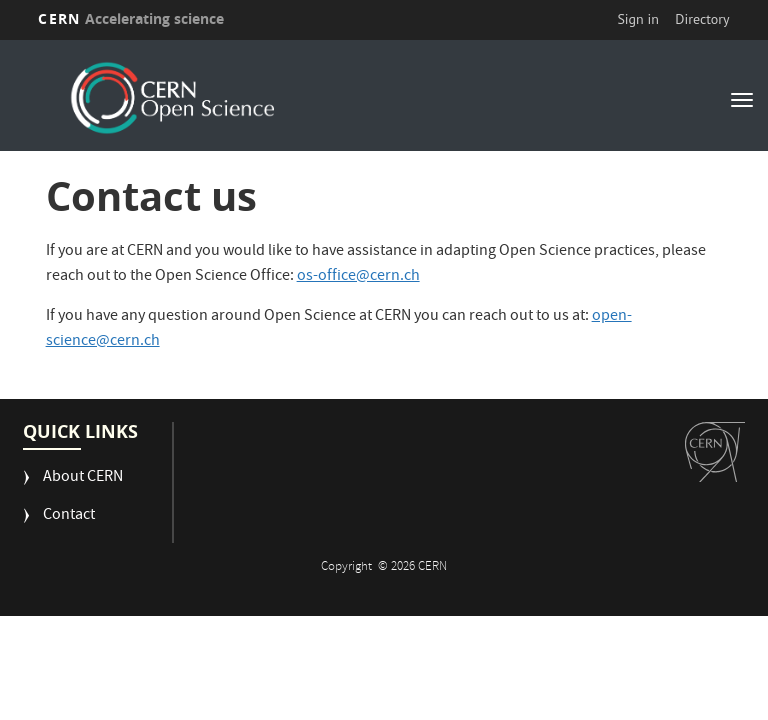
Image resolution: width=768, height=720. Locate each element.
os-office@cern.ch (358, 277)
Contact (69, 516)
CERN (131, 18)
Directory (702, 19)
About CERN (83, 478)
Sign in (638, 19)
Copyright (348, 567)
